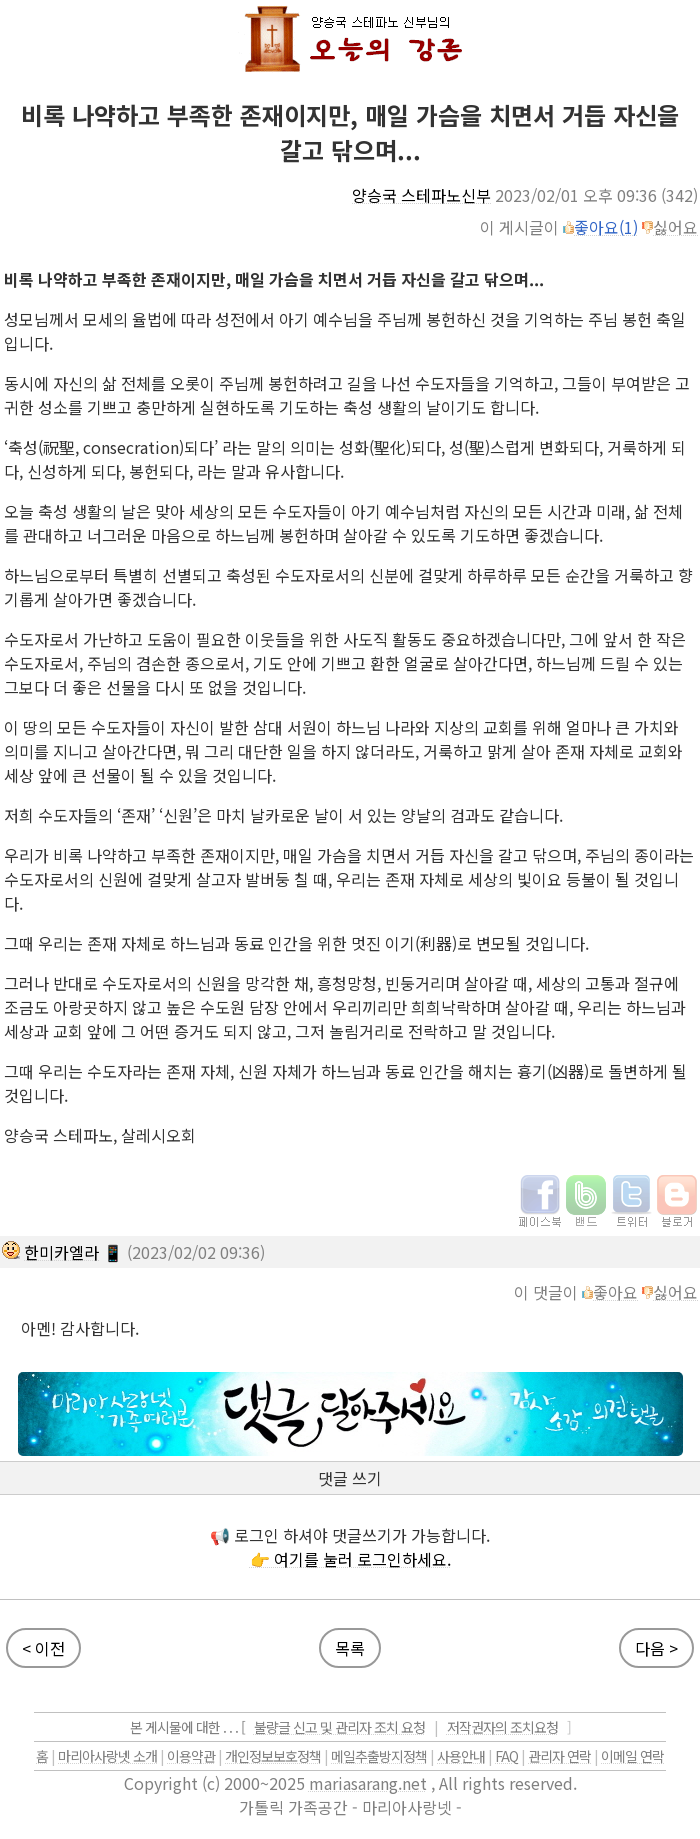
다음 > (656, 1648)
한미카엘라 (61, 1252)
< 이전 (43, 1648)
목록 (350, 1648)
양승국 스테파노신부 (421, 195)
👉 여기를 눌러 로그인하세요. (350, 1559)
